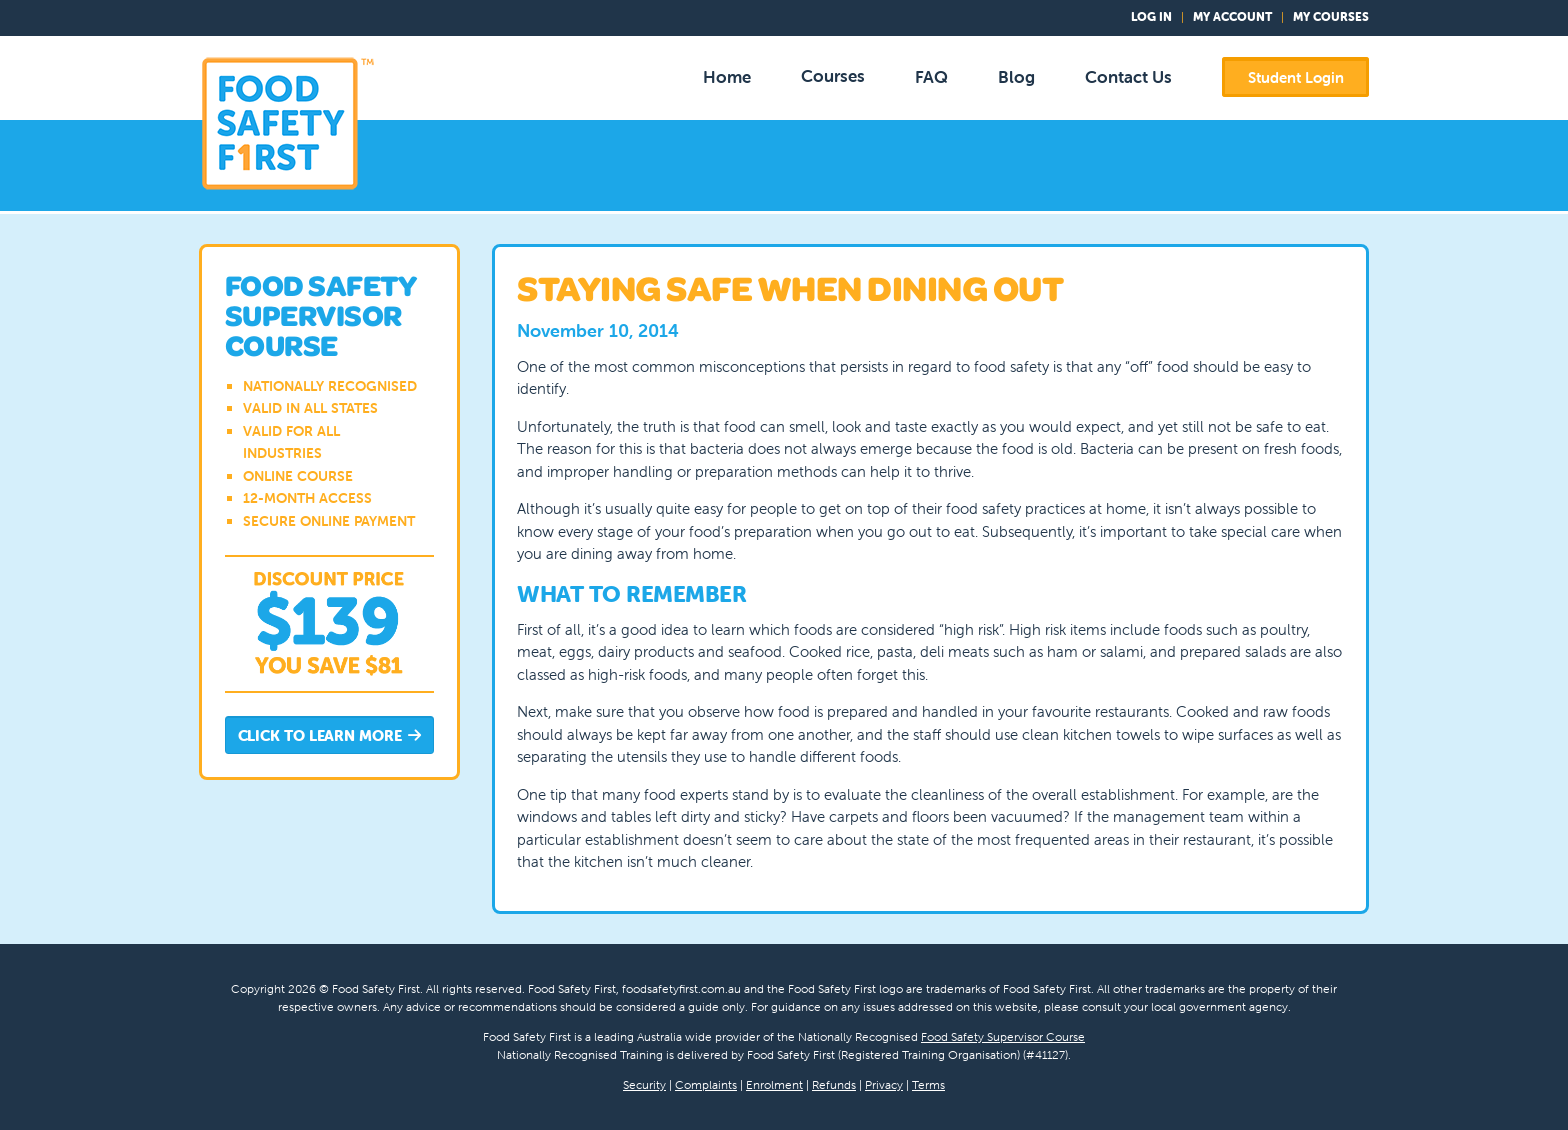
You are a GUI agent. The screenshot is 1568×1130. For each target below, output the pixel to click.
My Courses (1331, 16)
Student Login (1296, 77)
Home (727, 77)
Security (644, 1084)
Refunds (834, 1084)
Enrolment (774, 1084)
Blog (1016, 77)
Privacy (884, 1084)
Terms (928, 1084)
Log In (1151, 16)
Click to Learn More (330, 736)
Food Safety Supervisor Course (1003, 1036)
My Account (1232, 16)
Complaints (706, 1084)
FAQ (931, 77)
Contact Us (1128, 77)
